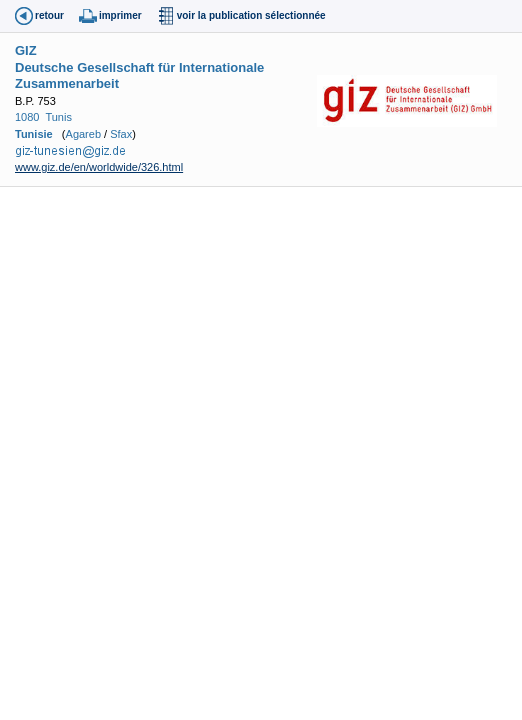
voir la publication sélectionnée (251, 15)
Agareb (83, 134)
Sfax (121, 134)
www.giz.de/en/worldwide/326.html (99, 167)
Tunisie (34, 134)
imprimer (120, 15)
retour (49, 15)
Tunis (58, 117)
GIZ (26, 50)
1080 (27, 117)
